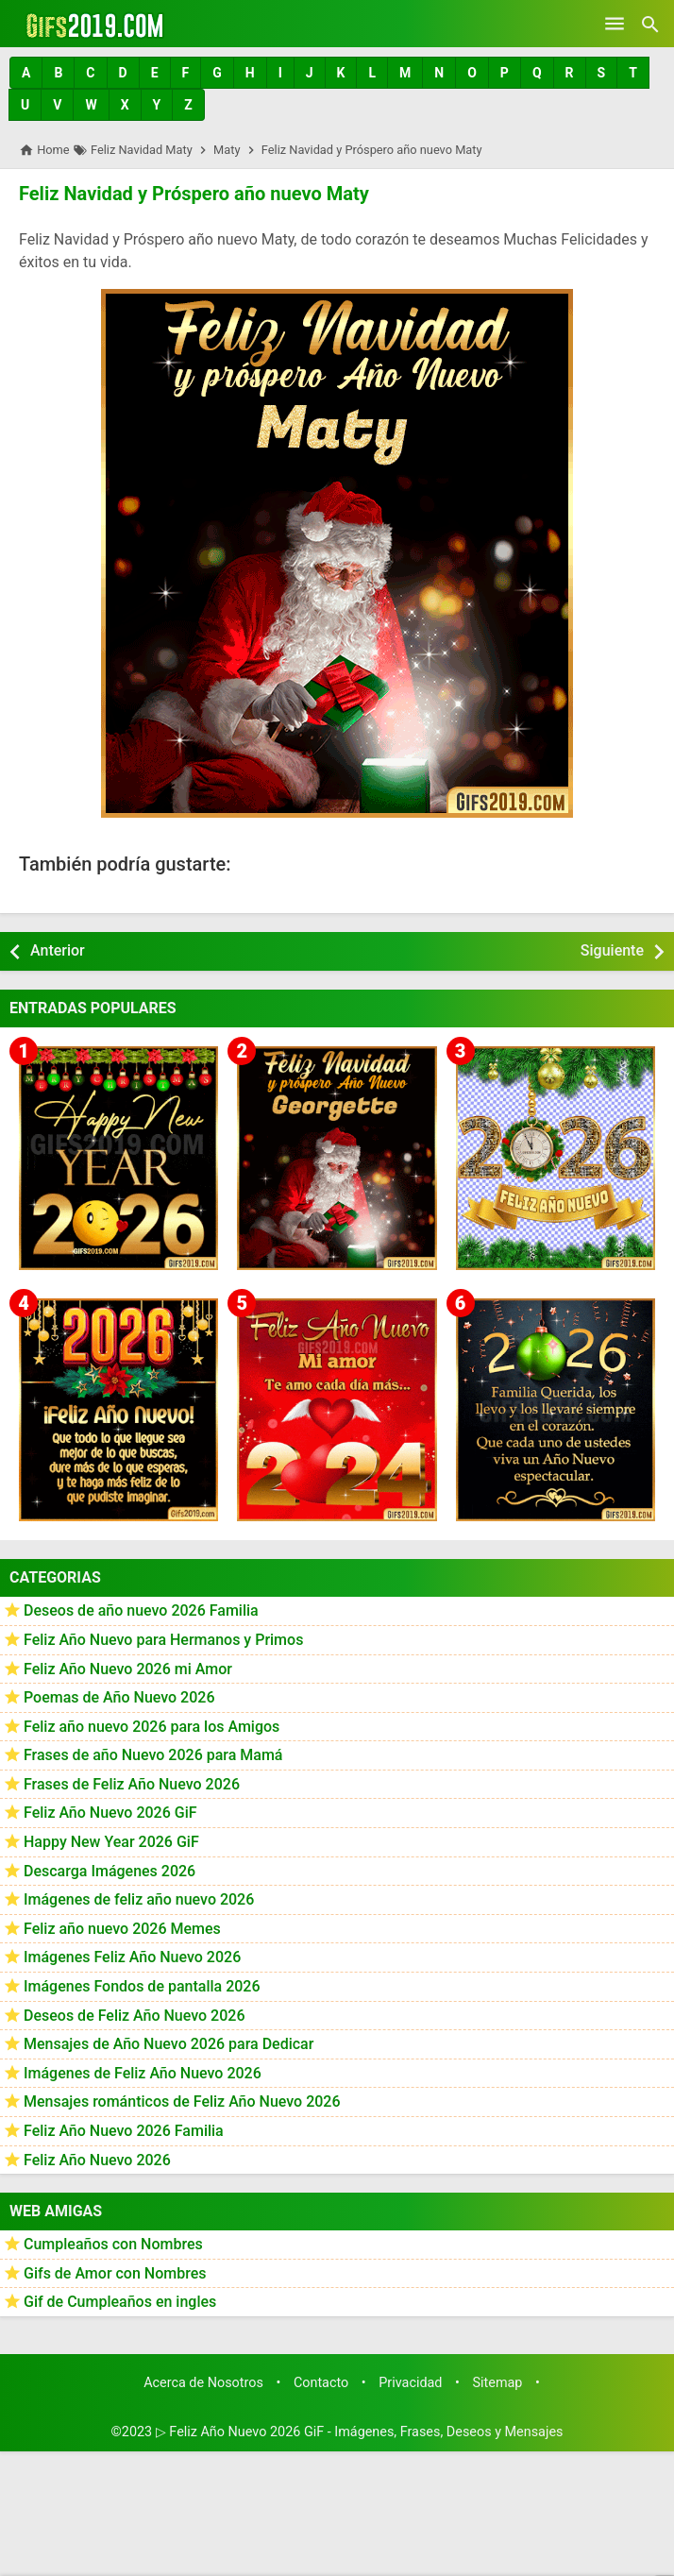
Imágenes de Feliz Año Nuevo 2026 (142, 2073)
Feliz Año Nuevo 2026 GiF (110, 1813)
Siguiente (612, 950)
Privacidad (410, 2383)
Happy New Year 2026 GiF (111, 1842)
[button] (25, 73)
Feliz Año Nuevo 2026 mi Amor (128, 1668)
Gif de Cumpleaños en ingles (120, 2302)
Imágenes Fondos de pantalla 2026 (142, 1986)
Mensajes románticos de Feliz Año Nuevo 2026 (182, 2101)
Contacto (321, 2383)
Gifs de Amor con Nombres (115, 2273)
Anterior (57, 950)
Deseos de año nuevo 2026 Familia (141, 1610)
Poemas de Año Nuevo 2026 (119, 1697)
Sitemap (498, 2383)
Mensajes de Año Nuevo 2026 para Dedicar (168, 2044)
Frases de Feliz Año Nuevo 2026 (132, 1784)
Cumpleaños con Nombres (113, 2244)
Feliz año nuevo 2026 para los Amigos (151, 1727)
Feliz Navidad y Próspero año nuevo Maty (193, 193)
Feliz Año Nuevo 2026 (97, 2159)
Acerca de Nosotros (203, 2383)
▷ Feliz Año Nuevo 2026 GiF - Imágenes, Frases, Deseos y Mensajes (360, 2431)
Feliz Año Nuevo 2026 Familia (124, 2131)
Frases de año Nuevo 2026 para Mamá (153, 1755)
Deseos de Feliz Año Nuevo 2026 (134, 2015)
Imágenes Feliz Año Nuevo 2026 (132, 1957)
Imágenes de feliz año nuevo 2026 (139, 1899)
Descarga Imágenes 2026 (109, 1871)
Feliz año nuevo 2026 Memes (122, 1929)
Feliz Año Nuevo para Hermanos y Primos (163, 1640)
